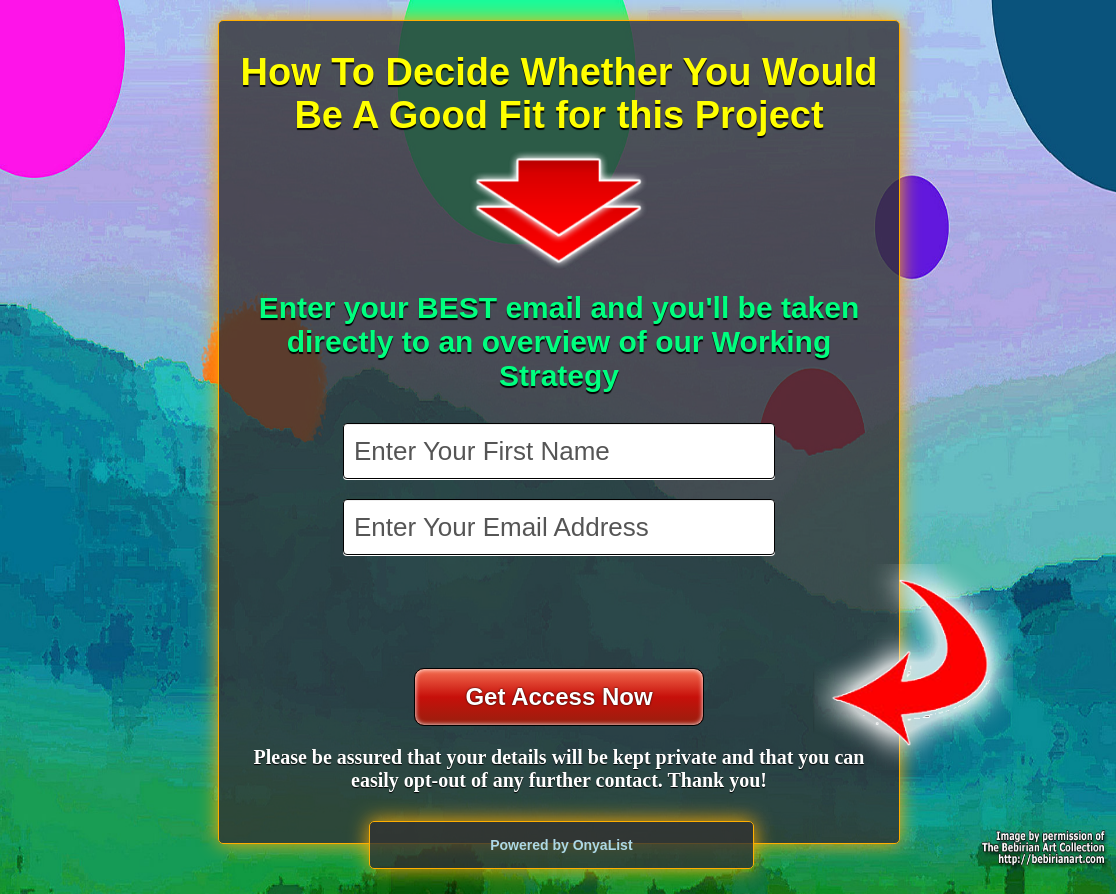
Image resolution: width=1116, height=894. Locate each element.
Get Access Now (558, 696)
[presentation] (561, 614)
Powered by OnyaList (561, 845)
